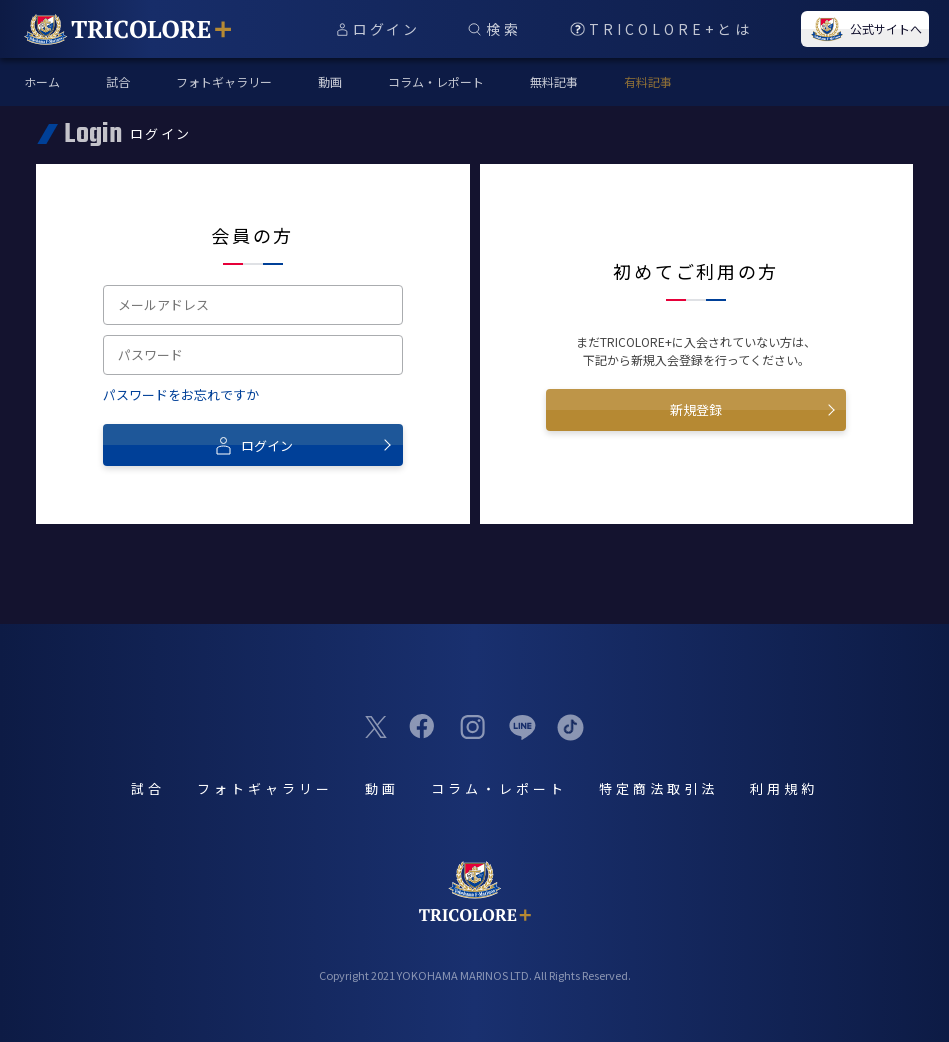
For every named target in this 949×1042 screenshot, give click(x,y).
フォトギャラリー (224, 81)
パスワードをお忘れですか (181, 394)
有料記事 (648, 81)
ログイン (253, 445)
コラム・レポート (436, 81)
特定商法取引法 (658, 788)
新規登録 (696, 409)
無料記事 (554, 81)
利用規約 (784, 788)
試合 (118, 81)
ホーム (42, 81)
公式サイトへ (865, 29)
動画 (330, 81)
